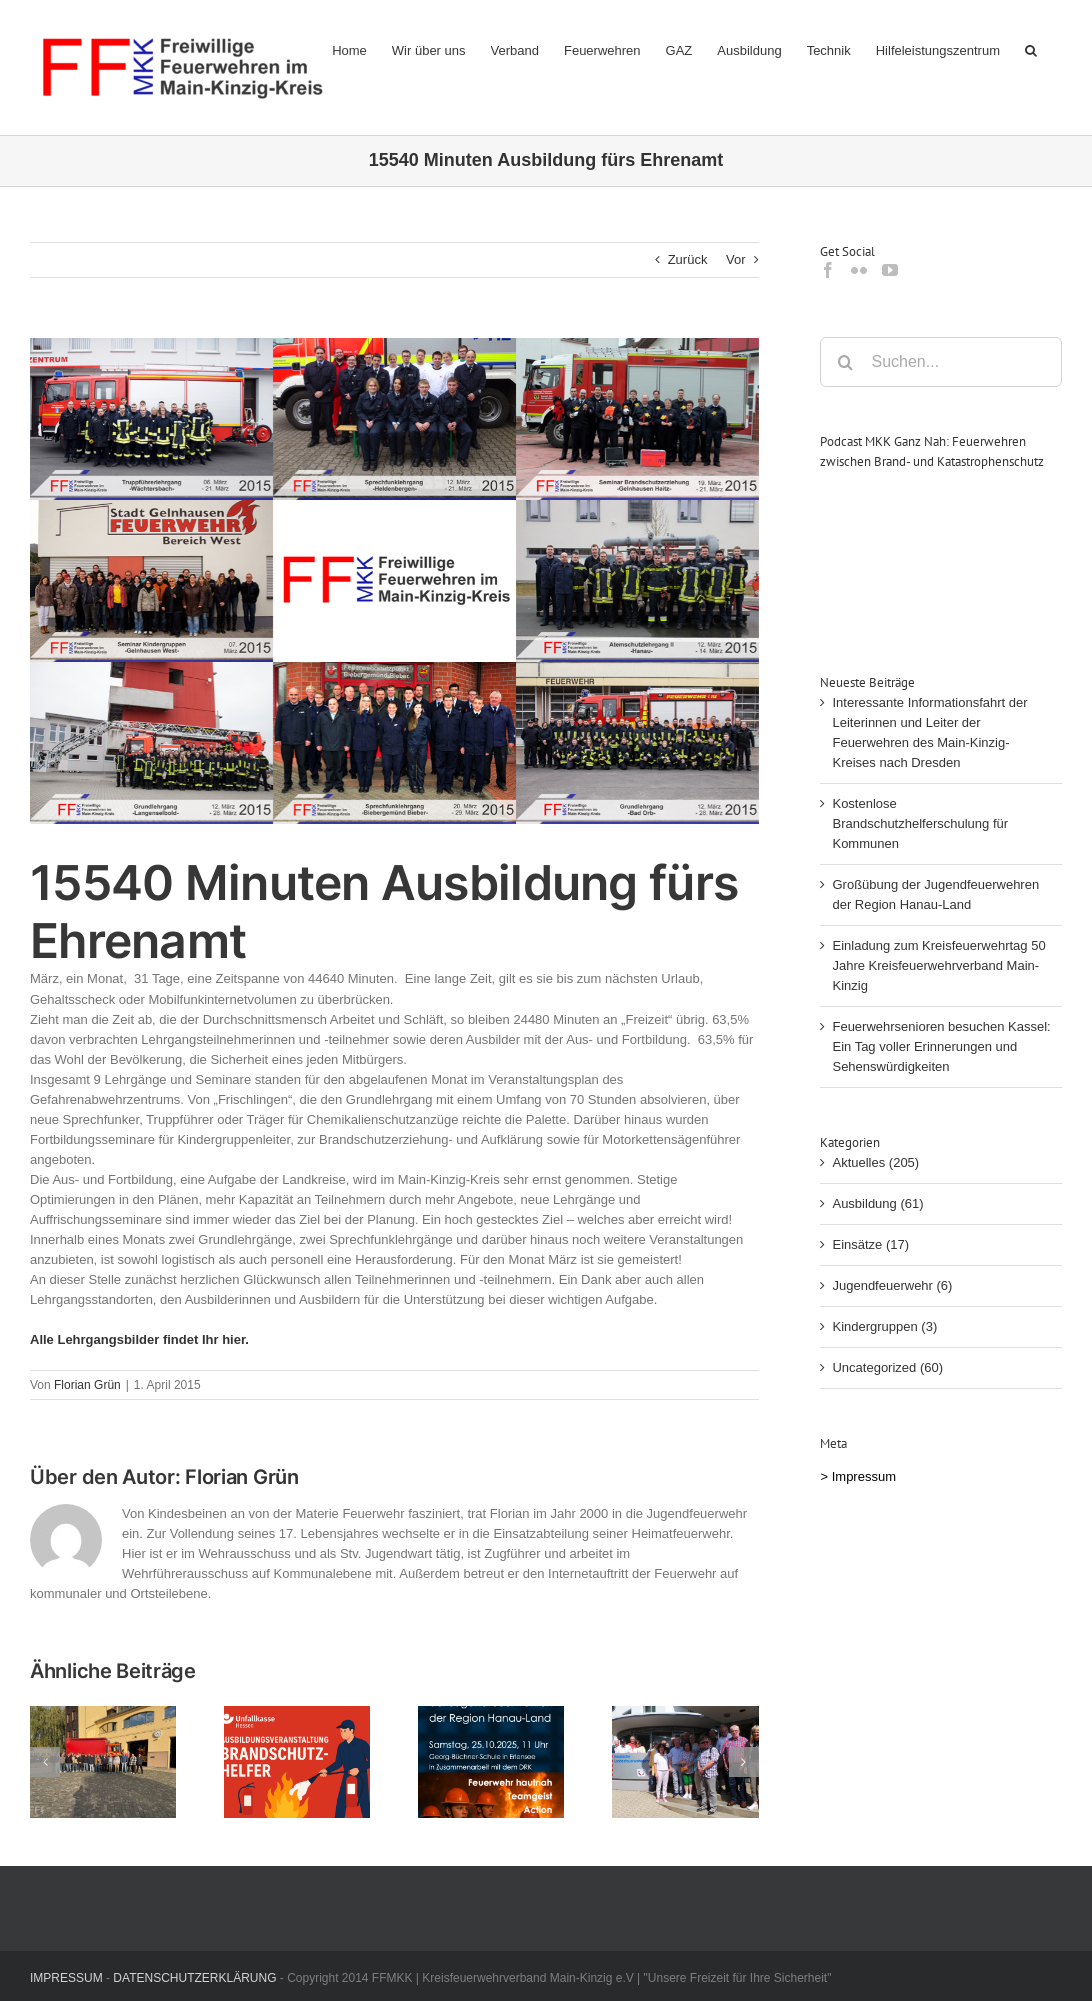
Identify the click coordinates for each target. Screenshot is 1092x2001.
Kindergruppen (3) (884, 1326)
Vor (736, 259)
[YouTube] (890, 270)
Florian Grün (87, 1385)
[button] (1031, 50)
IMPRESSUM (66, 1978)
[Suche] (845, 362)
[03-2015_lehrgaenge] (394, 581)
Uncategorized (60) (887, 1367)
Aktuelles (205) (875, 1162)
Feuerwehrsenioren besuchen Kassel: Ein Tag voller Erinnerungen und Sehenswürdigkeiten (941, 1046)
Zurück (688, 259)
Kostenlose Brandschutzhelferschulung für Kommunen (920, 823)
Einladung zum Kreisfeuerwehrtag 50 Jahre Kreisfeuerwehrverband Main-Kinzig (938, 965)
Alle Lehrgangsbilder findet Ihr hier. (139, 1339)
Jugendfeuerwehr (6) (892, 1285)
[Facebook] (828, 270)
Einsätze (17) (870, 1244)
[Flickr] (859, 270)
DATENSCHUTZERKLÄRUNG (194, 1978)
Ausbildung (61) (877, 1203)
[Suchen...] (941, 362)
